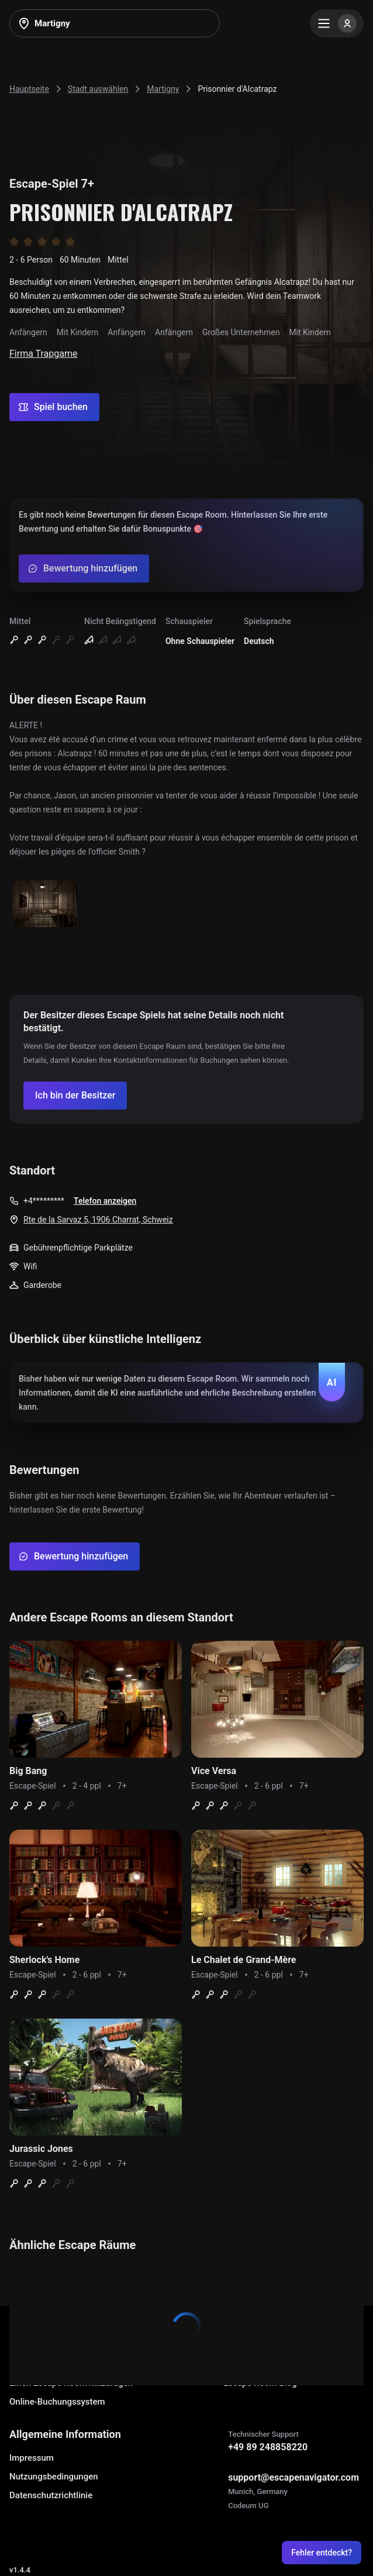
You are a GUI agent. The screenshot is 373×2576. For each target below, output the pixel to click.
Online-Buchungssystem (57, 2401)
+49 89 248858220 (268, 2447)
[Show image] (45, 904)
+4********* (43, 1201)
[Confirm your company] (75, 1096)
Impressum (31, 2458)
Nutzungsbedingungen (53, 2476)
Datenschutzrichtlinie (50, 2495)
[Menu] (337, 23)
